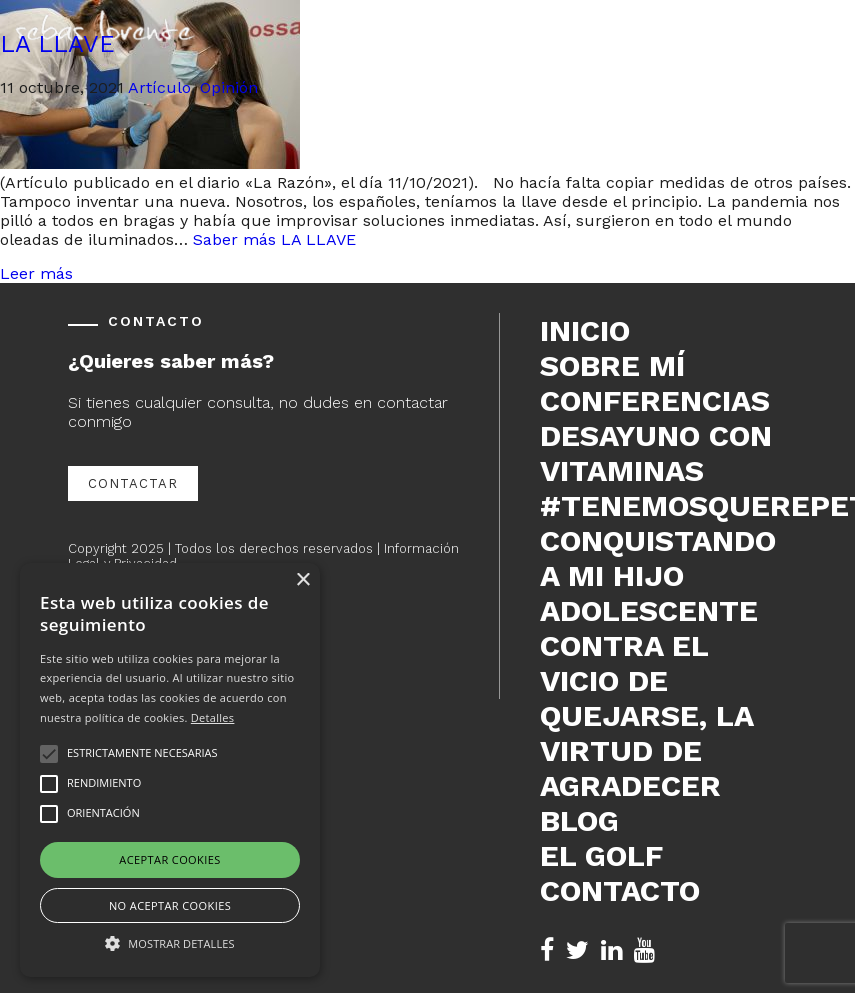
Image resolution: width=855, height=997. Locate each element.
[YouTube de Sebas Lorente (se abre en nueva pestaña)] (644, 950)
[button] (170, 942)
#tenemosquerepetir (664, 505)
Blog (579, 820)
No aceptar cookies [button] (170, 905)
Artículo (159, 87)
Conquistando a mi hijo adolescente (658, 575)
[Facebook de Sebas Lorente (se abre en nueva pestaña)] (547, 950)
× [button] (302, 580)
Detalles (213, 717)
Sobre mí (612, 365)
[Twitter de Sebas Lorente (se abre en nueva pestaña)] (577, 950)
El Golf (601, 855)
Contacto (620, 890)
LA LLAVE (57, 44)
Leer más (36, 273)
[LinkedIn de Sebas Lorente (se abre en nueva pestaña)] (611, 950)
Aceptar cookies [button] (169, 859)
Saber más (274, 239)
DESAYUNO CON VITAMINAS (656, 453)
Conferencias (655, 400)
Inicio (585, 330)
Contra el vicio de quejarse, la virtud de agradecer (646, 715)
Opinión (229, 87)
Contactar (133, 483)
